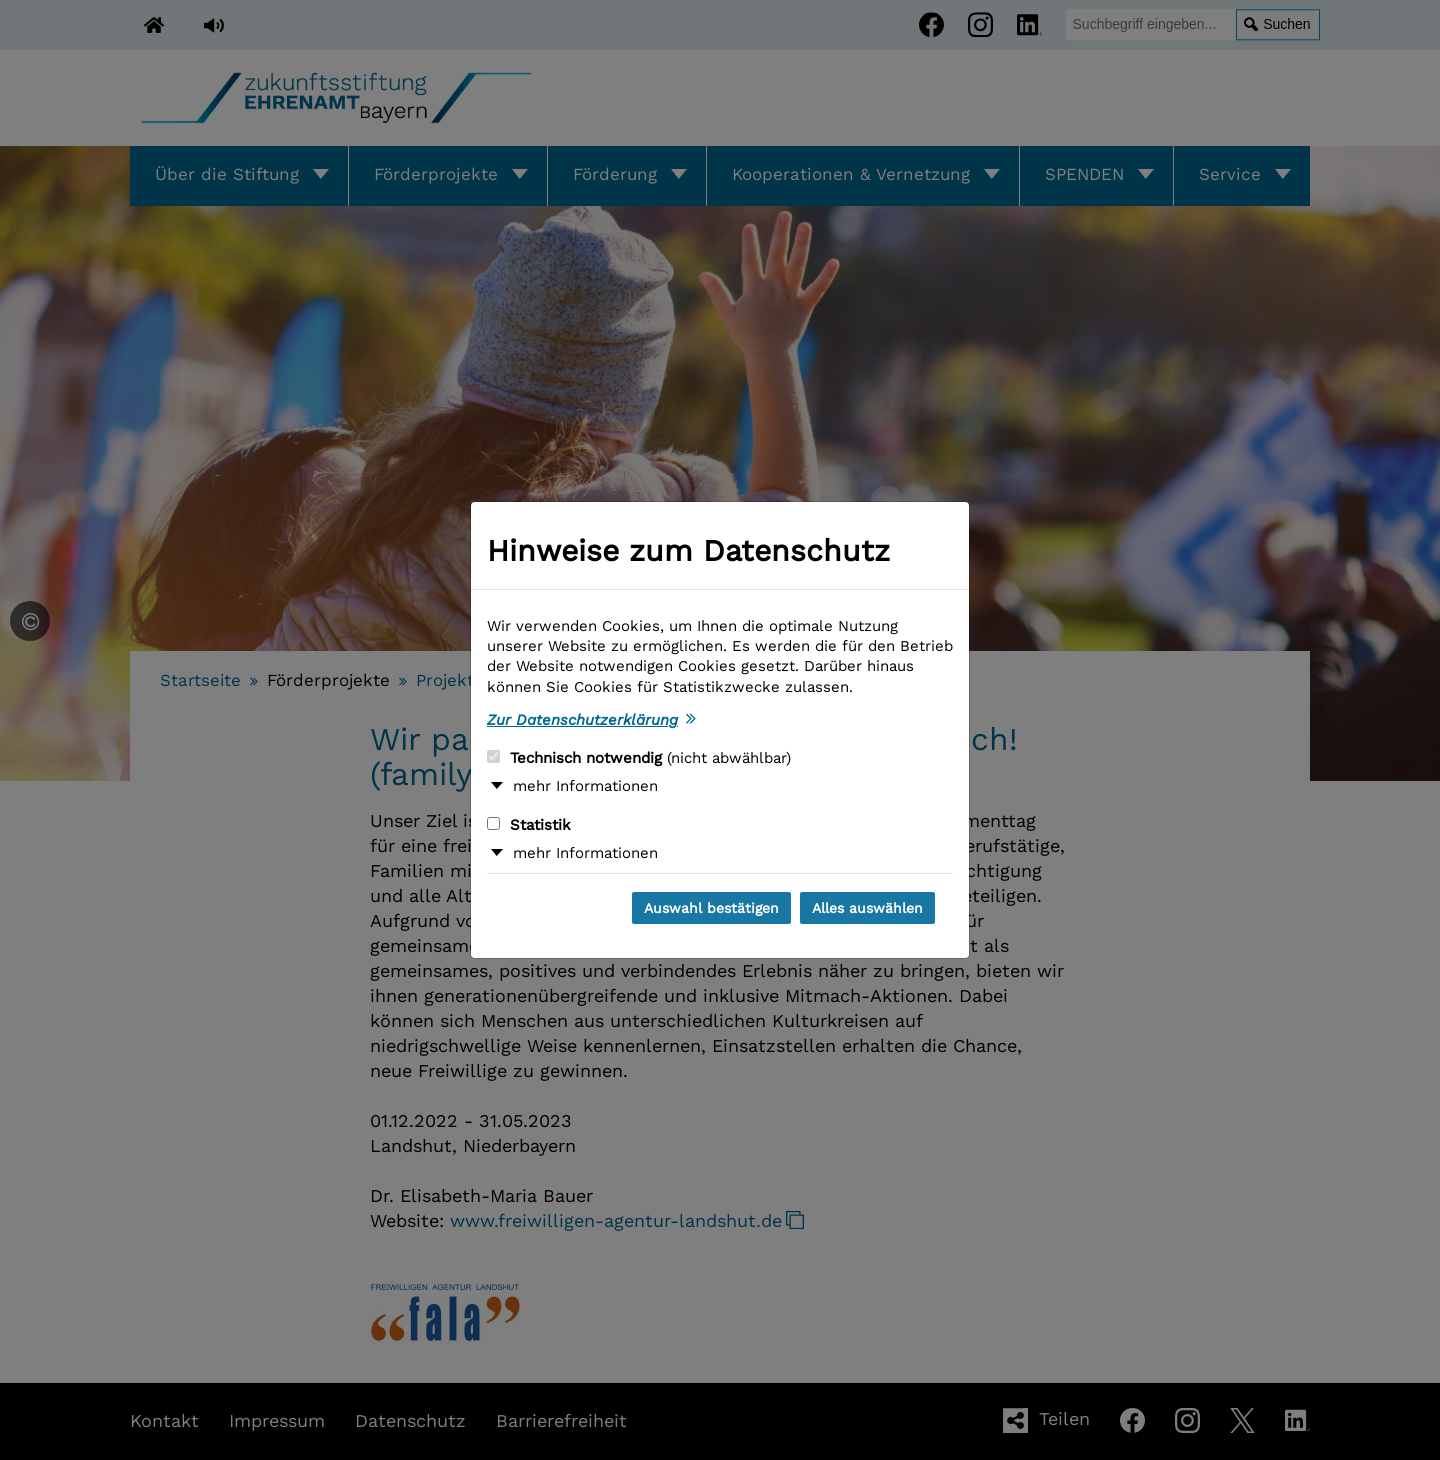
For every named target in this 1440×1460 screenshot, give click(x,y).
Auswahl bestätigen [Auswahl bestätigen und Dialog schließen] (711, 908)
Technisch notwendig (639, 758)
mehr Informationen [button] (585, 786)
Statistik (529, 825)
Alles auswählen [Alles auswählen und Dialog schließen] (867, 908)
